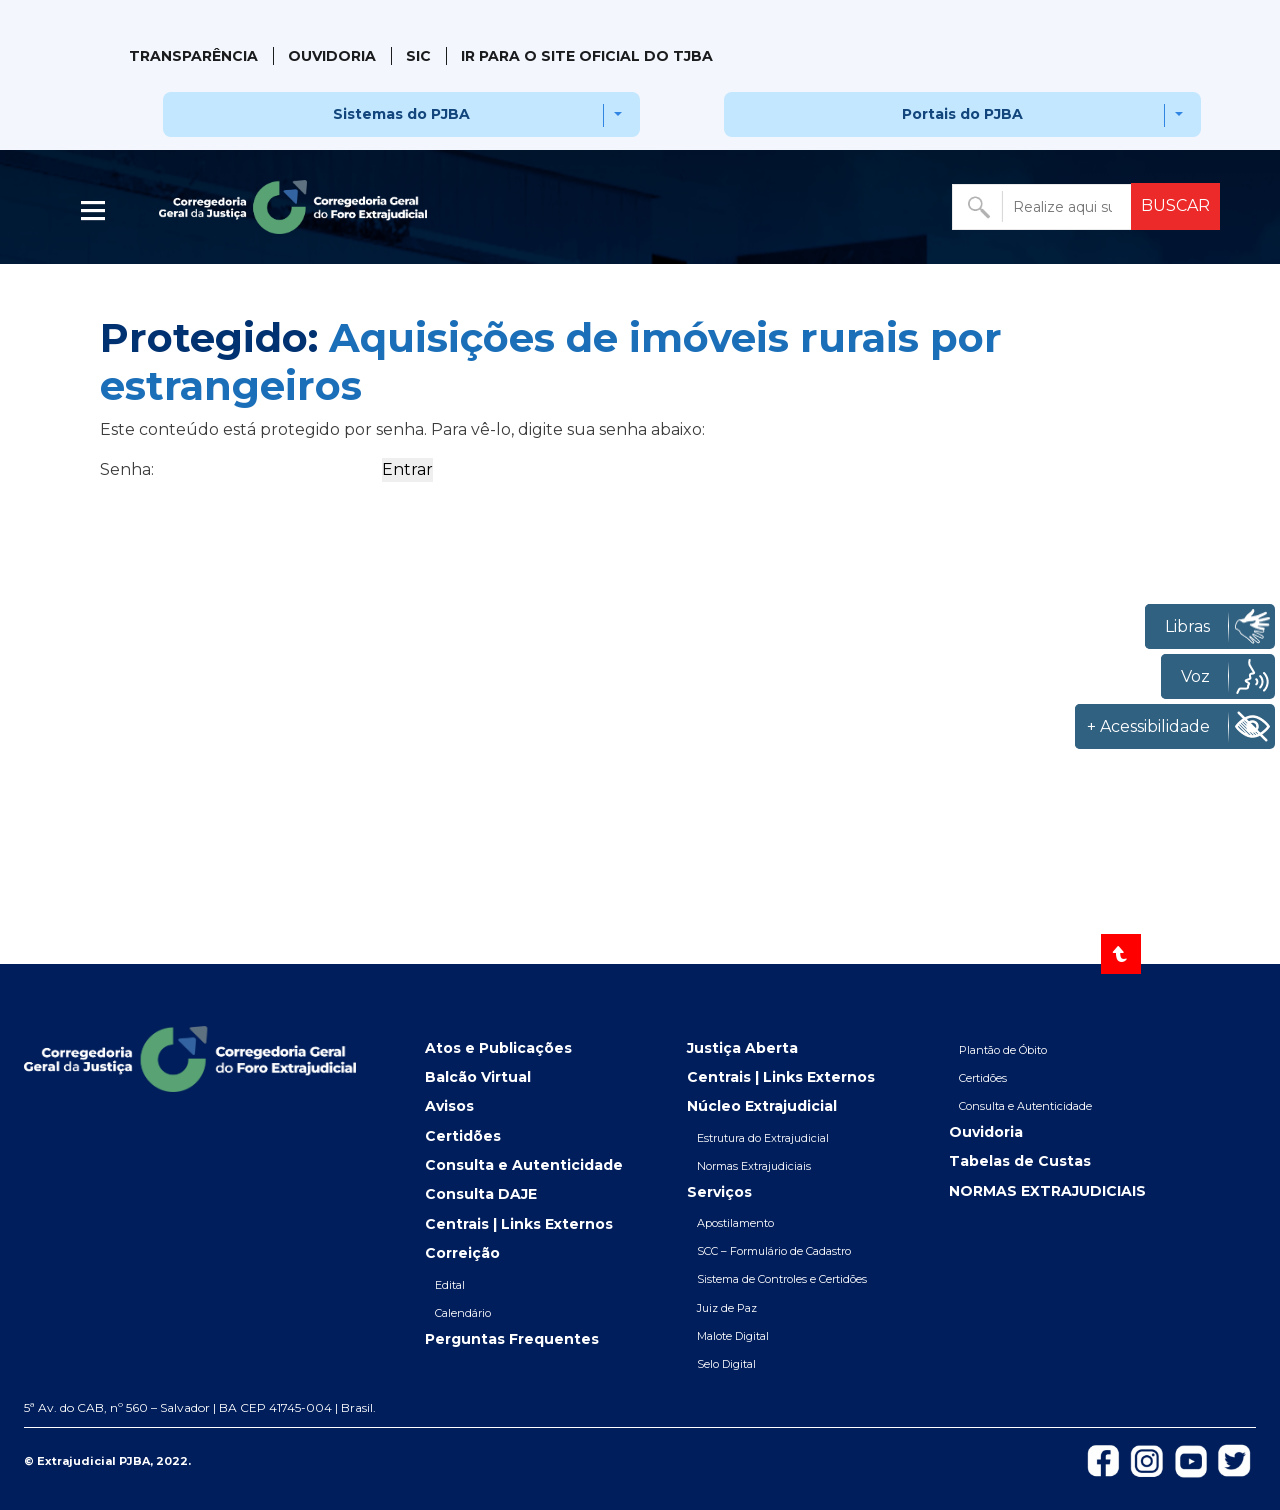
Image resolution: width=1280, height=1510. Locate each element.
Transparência (193, 56)
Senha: (239, 470)
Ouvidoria (332, 56)
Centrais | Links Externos (519, 1224)
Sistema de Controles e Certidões (782, 1279)
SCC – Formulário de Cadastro (774, 1251)
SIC (418, 56)
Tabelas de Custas (1020, 1161)
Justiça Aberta (742, 1048)
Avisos (449, 1106)
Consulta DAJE (481, 1194)
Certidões (463, 1136)
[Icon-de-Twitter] (1234, 1459)
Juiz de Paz (727, 1308)
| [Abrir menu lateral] (95, 211)
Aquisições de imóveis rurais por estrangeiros (551, 361)
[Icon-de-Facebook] (1103, 1459)
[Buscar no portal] (1043, 207)
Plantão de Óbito (1003, 1050)
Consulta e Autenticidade (524, 1165)
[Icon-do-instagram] (1147, 1459)
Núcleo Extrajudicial (762, 1106)
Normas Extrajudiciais (754, 1166)
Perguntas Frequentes (512, 1339)
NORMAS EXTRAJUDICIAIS (1047, 1191)
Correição (462, 1253)
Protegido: (551, 362)
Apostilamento (735, 1223)
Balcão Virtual (478, 1077)
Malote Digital (733, 1336)
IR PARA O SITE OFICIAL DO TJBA (587, 56)
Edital (450, 1285)
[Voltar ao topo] (1121, 954)
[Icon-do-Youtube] (1191, 1459)
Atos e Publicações (498, 1048)
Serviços (719, 1192)
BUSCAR (1175, 205)
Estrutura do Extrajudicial (763, 1138)
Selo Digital (726, 1364)
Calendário (463, 1313)
